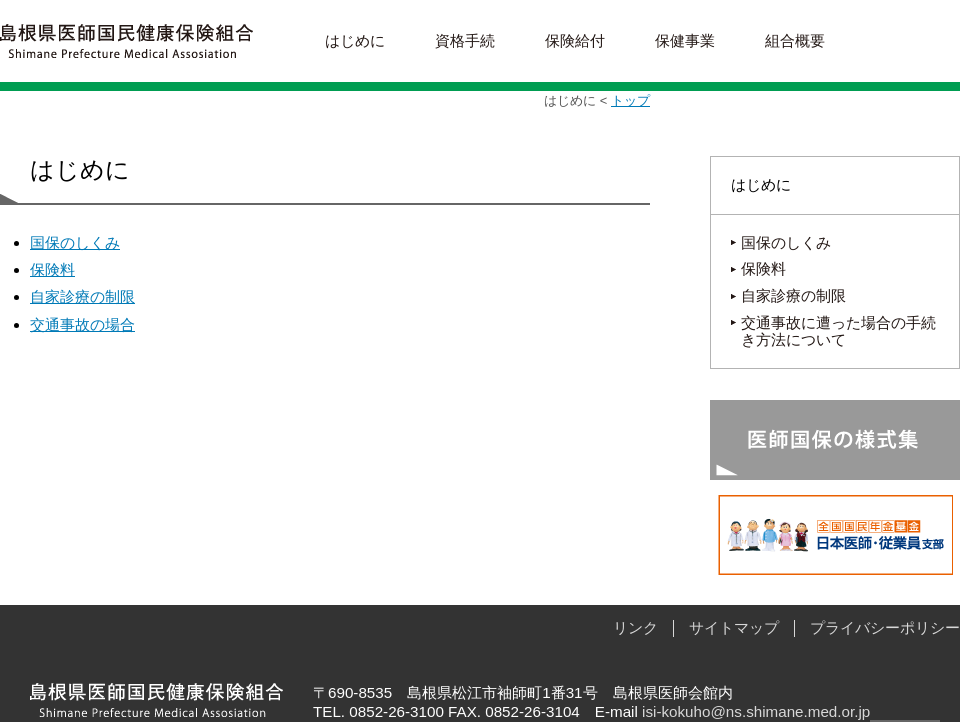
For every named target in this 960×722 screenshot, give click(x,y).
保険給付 (575, 40)
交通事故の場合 (82, 324)
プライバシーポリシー (885, 627)
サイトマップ (734, 627)
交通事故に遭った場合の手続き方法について (838, 331)
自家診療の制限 (82, 296)
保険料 (52, 269)
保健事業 (685, 40)
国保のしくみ (75, 242)
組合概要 (795, 40)
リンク (635, 627)
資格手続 (465, 40)
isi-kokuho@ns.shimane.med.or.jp (756, 711)
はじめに (355, 40)
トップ (630, 100)
